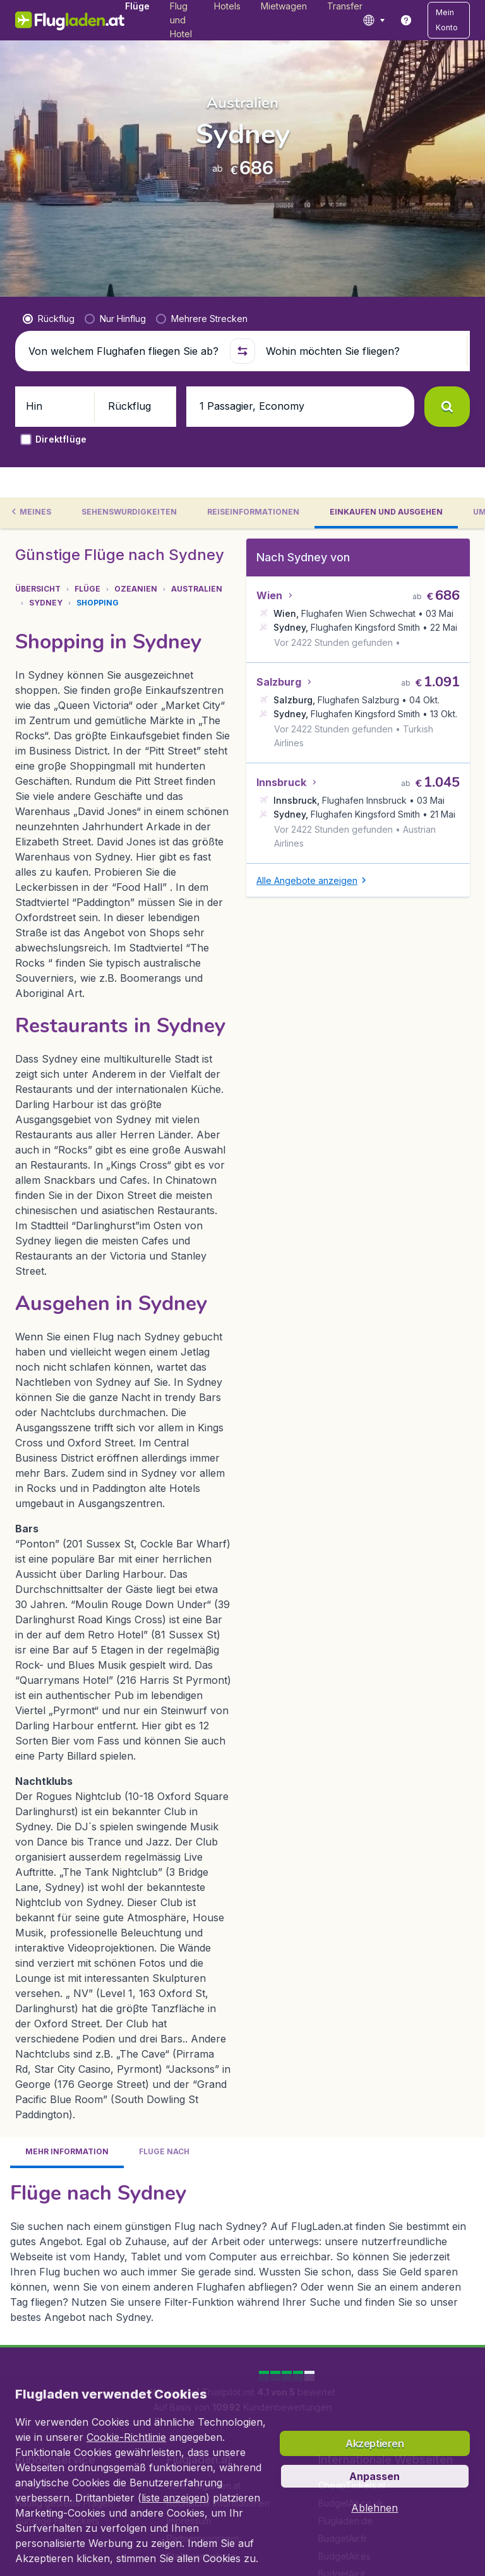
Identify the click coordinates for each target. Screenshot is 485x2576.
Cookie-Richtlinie (126, 2437)
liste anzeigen (173, 2497)
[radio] (49, 319)
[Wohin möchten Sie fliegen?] (361, 351)
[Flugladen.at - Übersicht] (70, 20)
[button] (449, 20)
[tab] (44, 513)
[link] (406, 20)
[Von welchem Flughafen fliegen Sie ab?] (123, 351)
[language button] (373, 20)
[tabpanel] (242, 1262)
